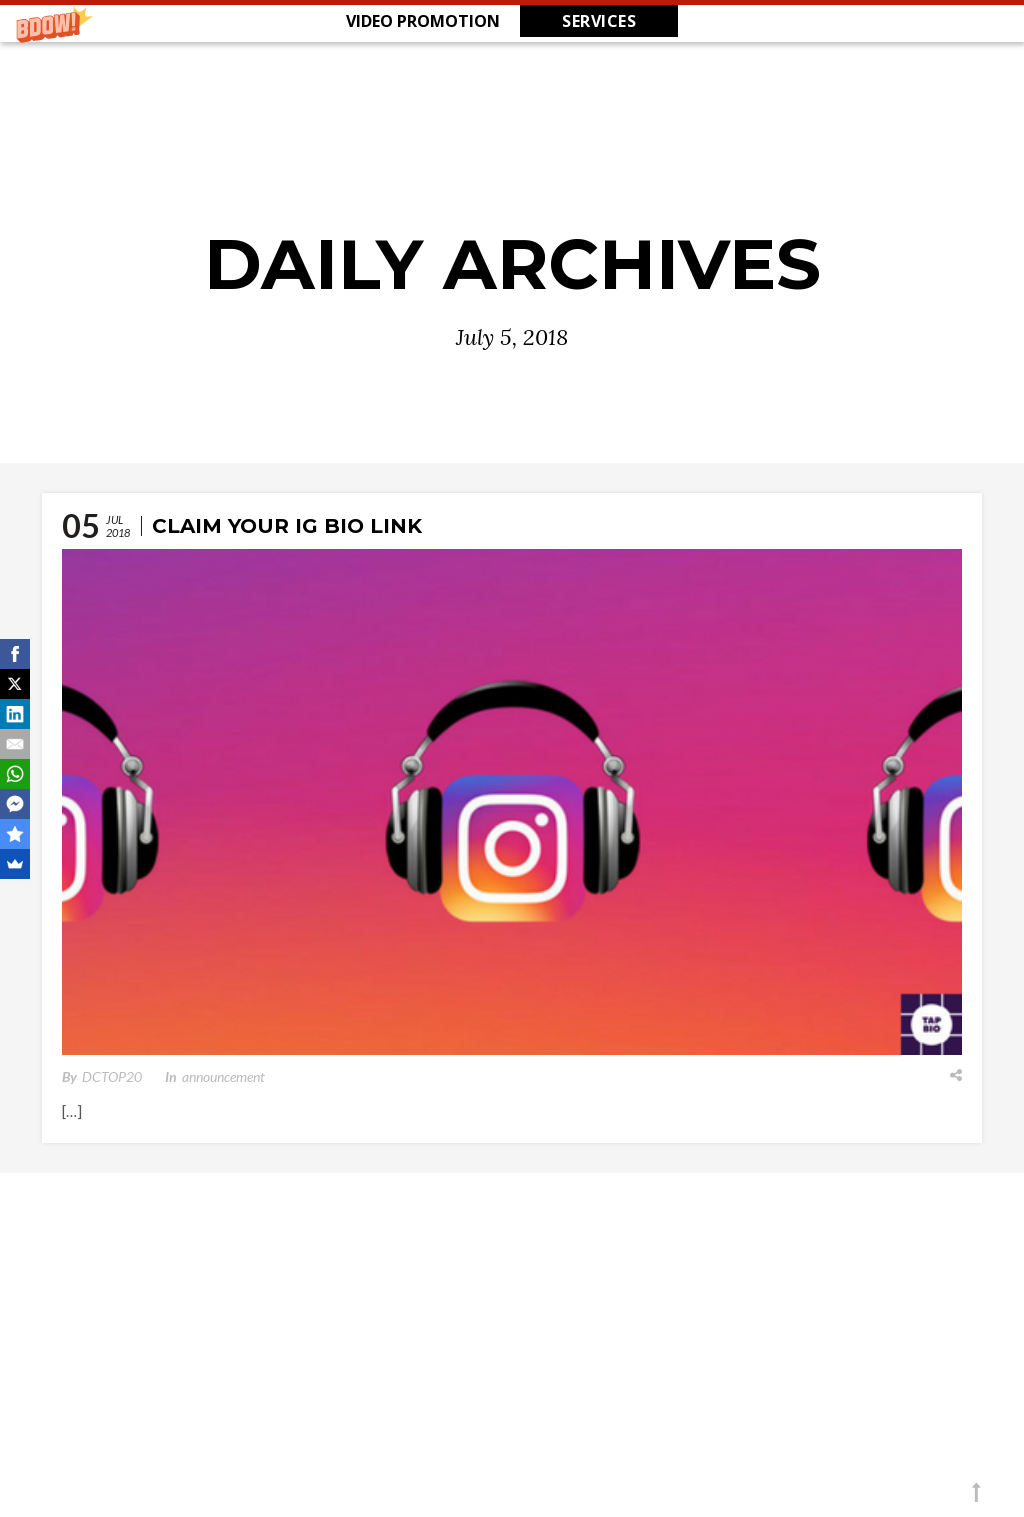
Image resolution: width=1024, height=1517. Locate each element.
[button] (512, 21)
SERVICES (599, 21)
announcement (223, 1076)
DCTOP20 (112, 1076)
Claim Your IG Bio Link (287, 526)
